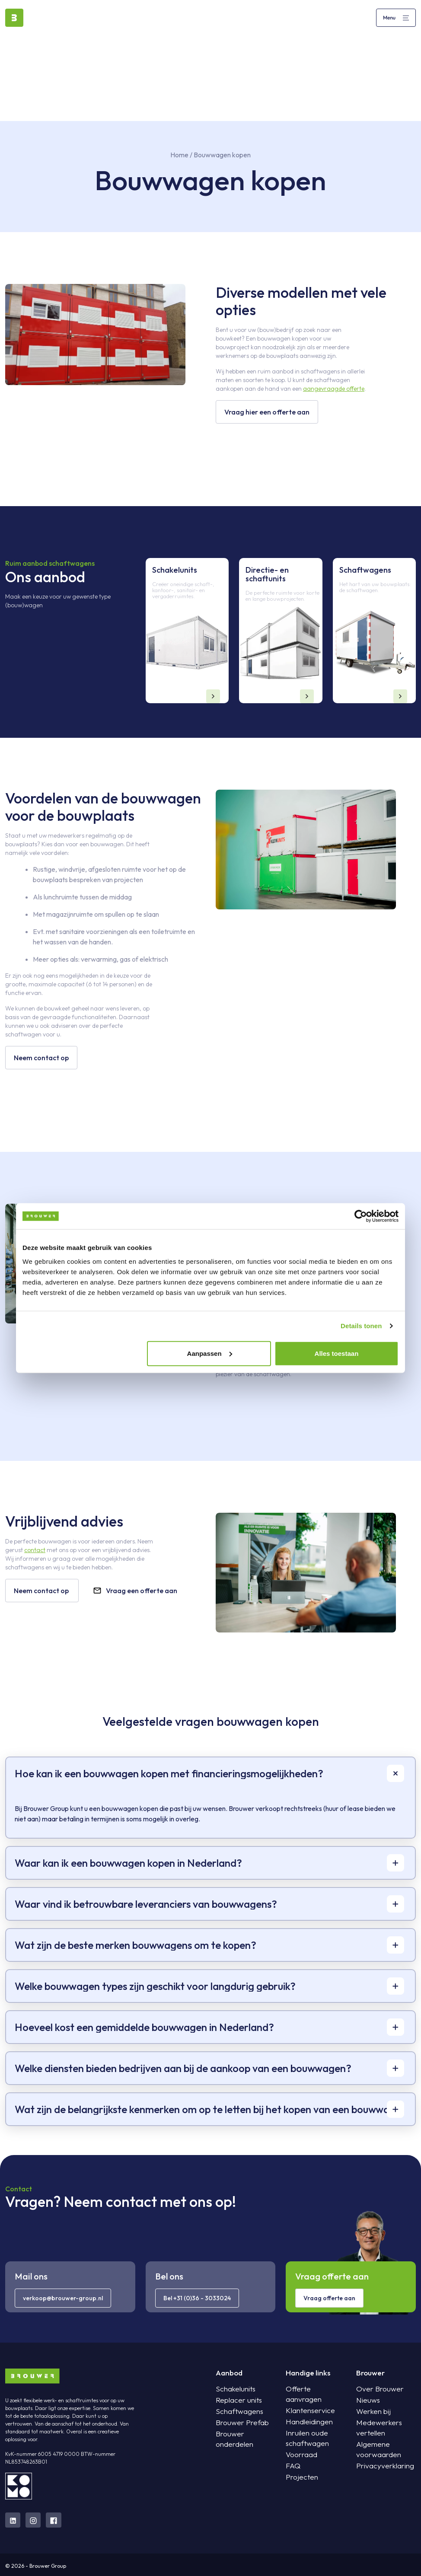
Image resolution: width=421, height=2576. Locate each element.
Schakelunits (233, 2389)
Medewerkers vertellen (386, 2423)
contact (34, 1550)
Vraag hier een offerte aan (266, 412)
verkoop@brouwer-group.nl (63, 2298)
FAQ (292, 2456)
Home (179, 154)
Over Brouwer (375, 2389)
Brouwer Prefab (238, 2423)
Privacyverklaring (380, 2456)
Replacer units (235, 2400)
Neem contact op (40, 1057)
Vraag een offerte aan (134, 1590)
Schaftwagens (235, 2412)
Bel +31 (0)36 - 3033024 (197, 2298)
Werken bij (370, 2412)
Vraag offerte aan (329, 2298)
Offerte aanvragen (312, 2389)
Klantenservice (305, 2400)
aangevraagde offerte (333, 388)
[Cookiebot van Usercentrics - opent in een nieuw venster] (361, 1216)
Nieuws (365, 2400)
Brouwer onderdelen (243, 2434)
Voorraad (299, 2444)
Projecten (299, 2467)
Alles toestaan (337, 1353)
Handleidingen (305, 2412)
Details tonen (361, 1325)
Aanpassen (209, 1353)
